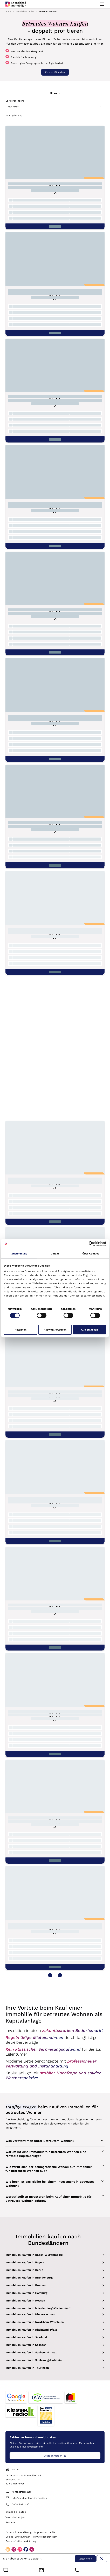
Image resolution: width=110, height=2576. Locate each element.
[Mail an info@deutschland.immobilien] (55, 2570)
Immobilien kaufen (25, 11)
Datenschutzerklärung (18, 2532)
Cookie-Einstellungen (17, 2536)
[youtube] (31, 2549)
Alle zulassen (89, 1329)
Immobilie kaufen (15, 2511)
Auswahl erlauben (55, 1329)
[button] (101, 4)
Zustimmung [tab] (19, 1253)
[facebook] (25, 2549)
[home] (15, 4)
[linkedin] (7, 2549)
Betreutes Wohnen (48, 11)
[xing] (13, 2549)
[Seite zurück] (50, 1975)
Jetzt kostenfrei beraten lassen (55, 1041)
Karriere (10, 2522)
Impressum (40, 2532)
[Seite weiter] (60, 1975)
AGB (52, 2532)
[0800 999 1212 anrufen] (90, 2570)
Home (8, 11)
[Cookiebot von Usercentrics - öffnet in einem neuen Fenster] (91, 1243)
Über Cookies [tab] (90, 1253)
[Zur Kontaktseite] (19, 2570)
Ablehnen (20, 1329)
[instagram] (19, 2549)
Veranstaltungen (15, 2517)
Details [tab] (55, 1253)
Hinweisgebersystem (45, 2536)
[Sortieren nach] (55, 107)
